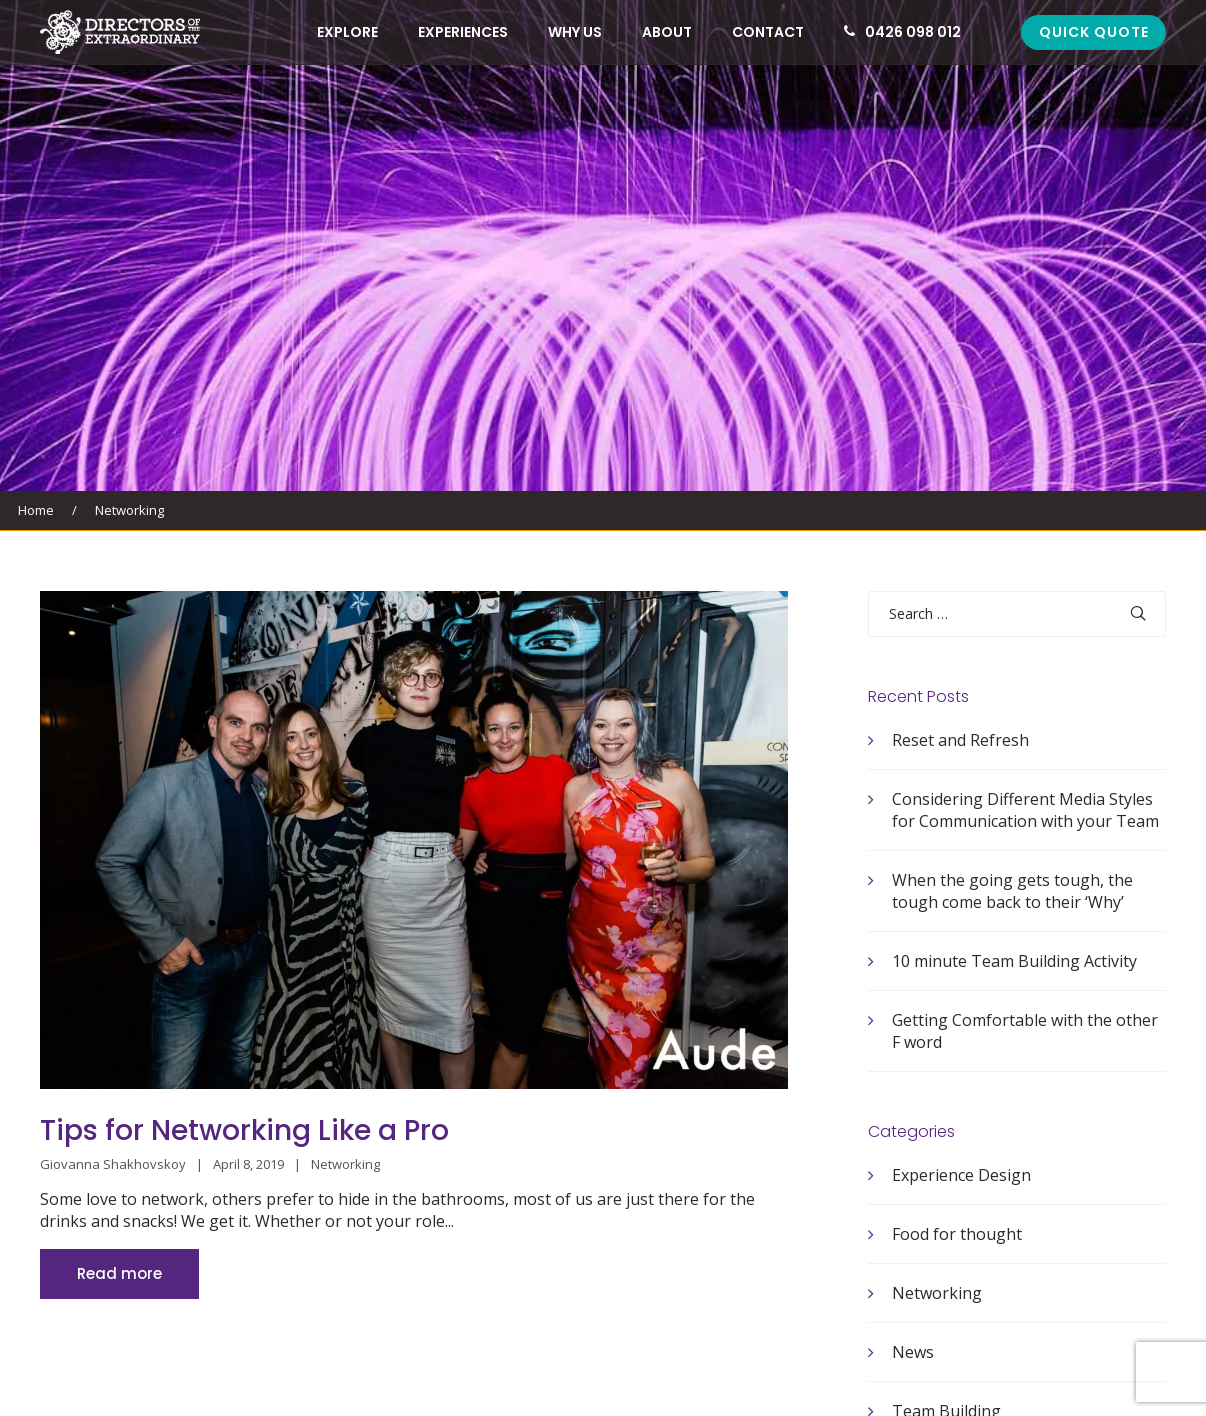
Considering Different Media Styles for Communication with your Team (1025, 810)
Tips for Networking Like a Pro (244, 1130)
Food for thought (957, 1234)
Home (36, 510)
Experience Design (961, 1175)
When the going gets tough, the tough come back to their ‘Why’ (1012, 891)
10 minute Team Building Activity (1014, 961)
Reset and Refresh (960, 740)
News (913, 1352)
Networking (129, 510)
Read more (119, 1273)
